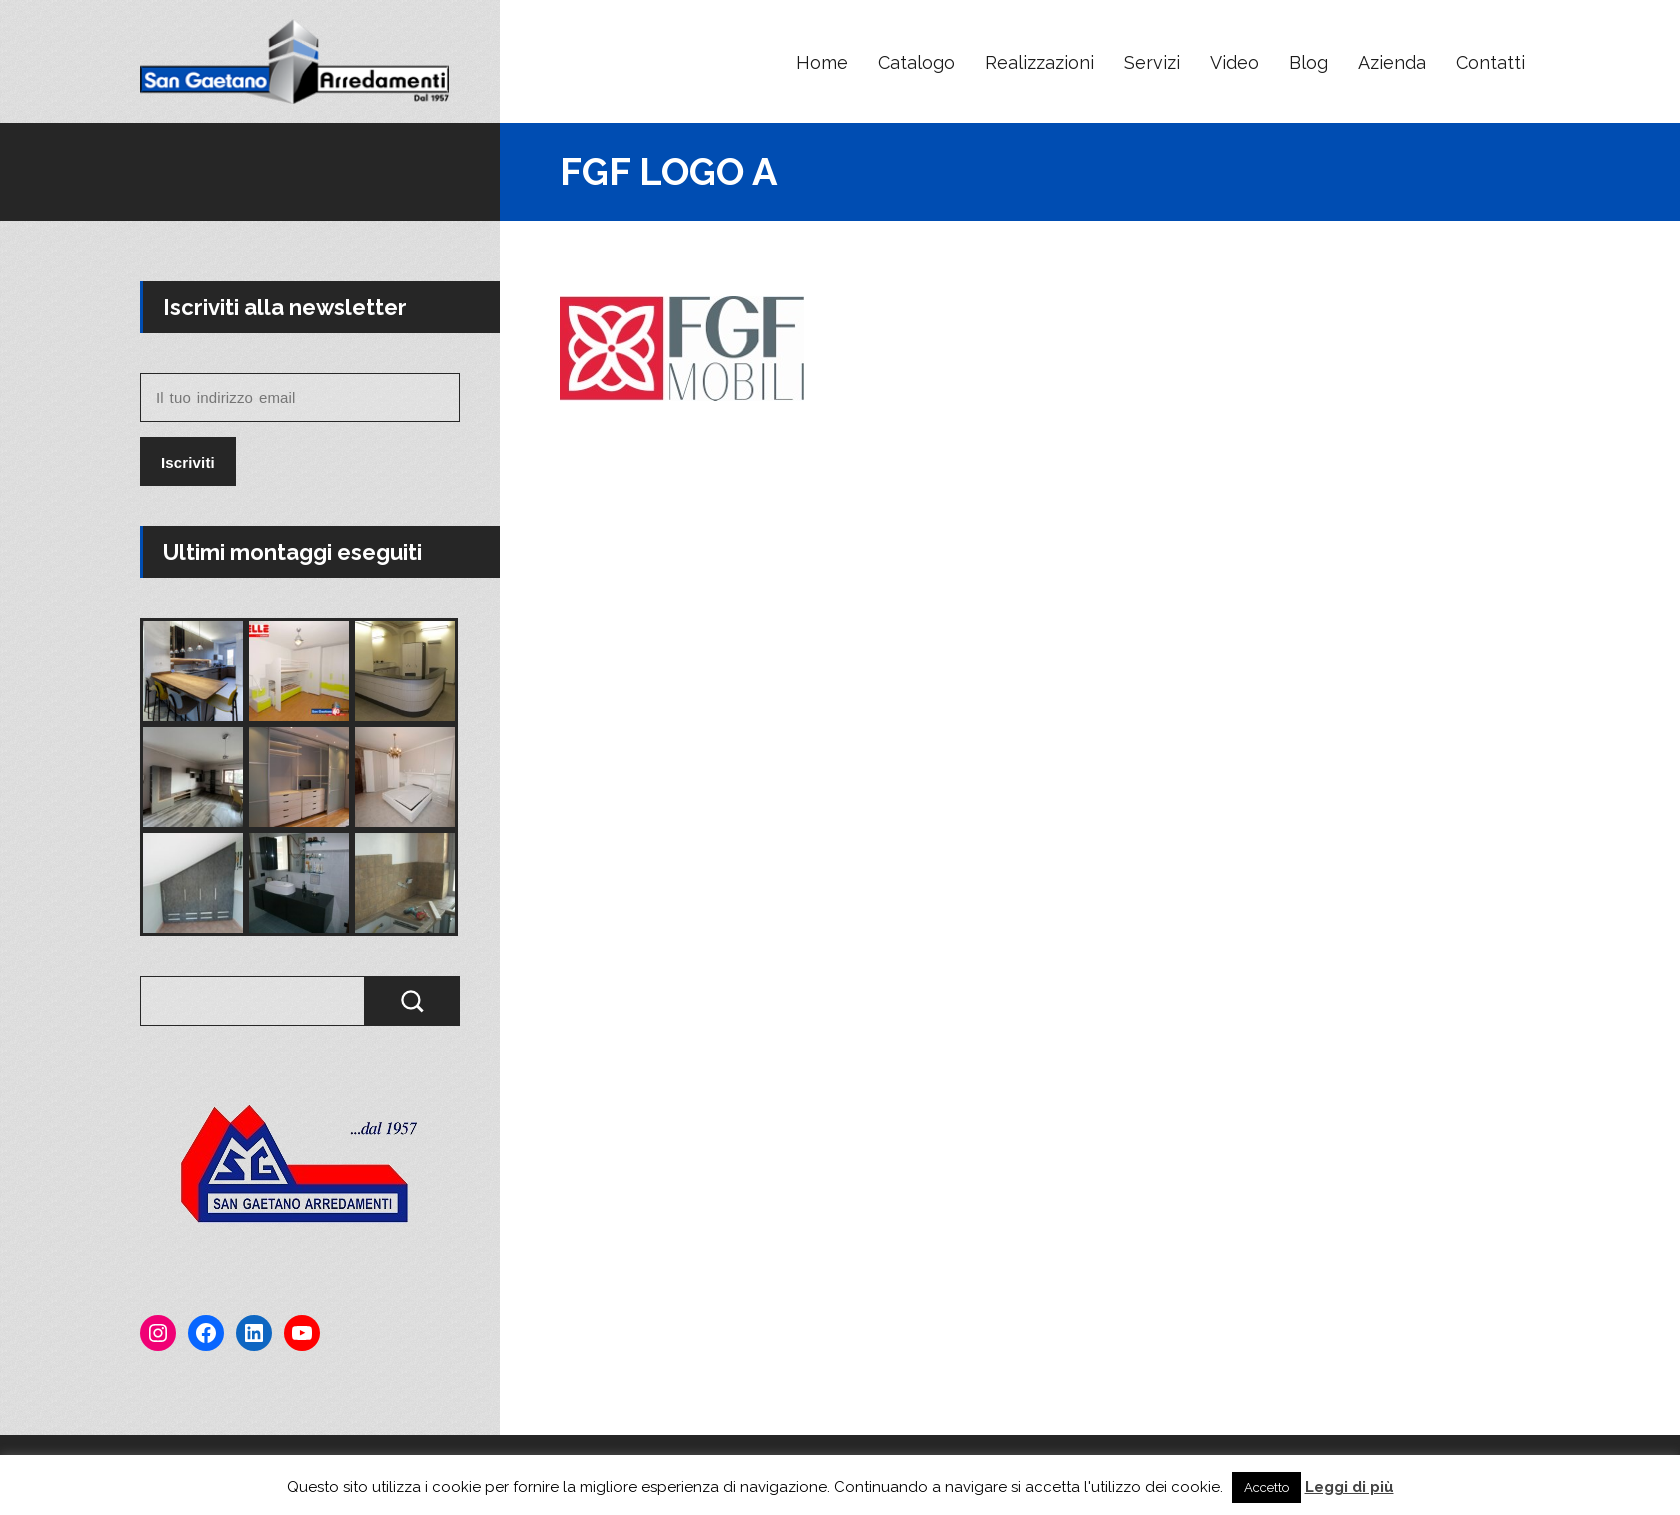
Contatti (1490, 62)
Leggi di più (1349, 1487)
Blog (1308, 62)
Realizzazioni (1039, 62)
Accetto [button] (1266, 1487)
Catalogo (916, 62)
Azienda (1392, 62)
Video (1234, 62)
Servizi (1152, 62)
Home (822, 62)
